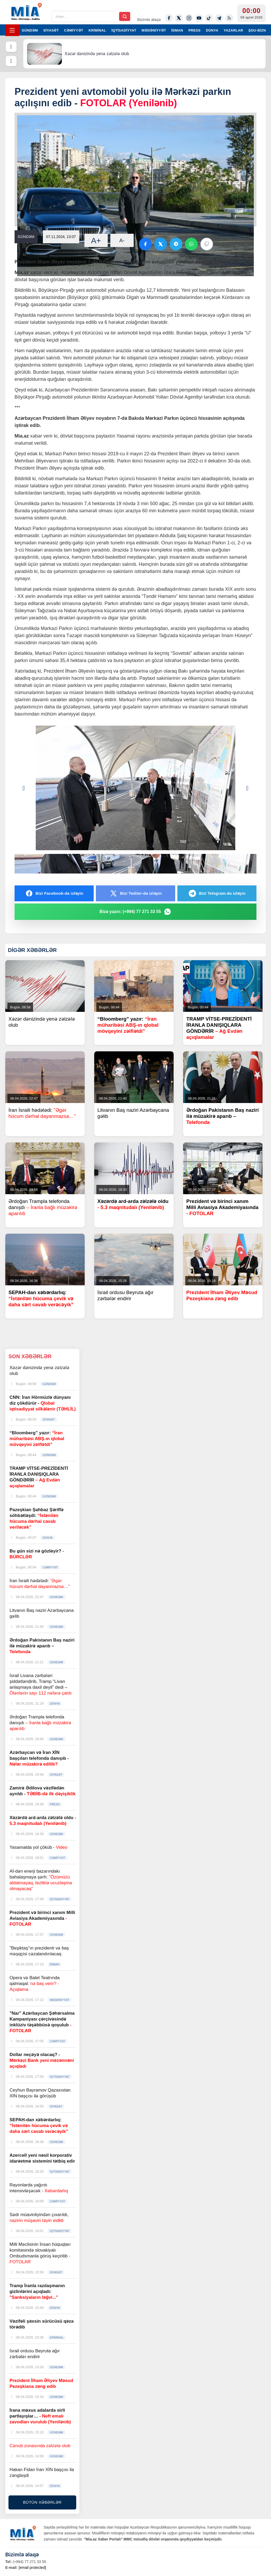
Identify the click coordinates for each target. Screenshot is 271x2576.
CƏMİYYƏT (73, 30)
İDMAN (177, 30)
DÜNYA (212, 30)
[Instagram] (189, 18)
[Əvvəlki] (11, 46)
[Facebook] (169, 18)
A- (122, 240)
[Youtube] (199, 18)
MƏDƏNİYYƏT (154, 30)
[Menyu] (12, 30)
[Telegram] (219, 18)
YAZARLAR (233, 30)
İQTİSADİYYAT (123, 30)
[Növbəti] (11, 61)
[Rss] (229, 18)
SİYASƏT (51, 30)
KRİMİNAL (97, 30)
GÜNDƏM (30, 30)
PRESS (194, 30)
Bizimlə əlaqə (148, 19)
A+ (96, 240)
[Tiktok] (209, 18)
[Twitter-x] (179, 18)
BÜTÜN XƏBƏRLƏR (42, 2502)
